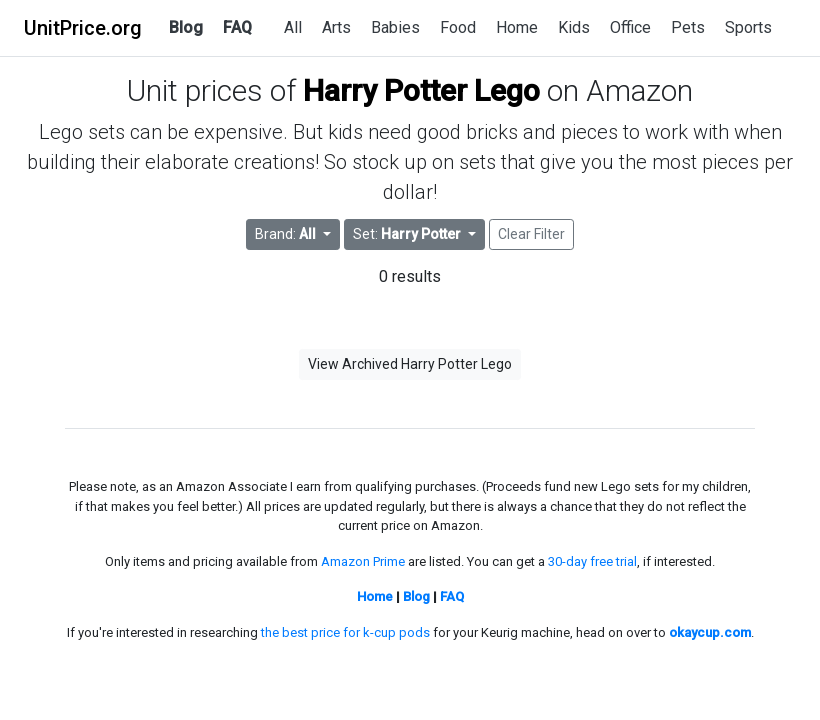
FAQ (237, 27)
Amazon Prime (363, 561)
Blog (186, 27)
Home (517, 27)
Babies (395, 27)
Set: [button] (408, 234)
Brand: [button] (287, 234)
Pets (688, 27)
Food (458, 27)
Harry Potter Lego (421, 90)
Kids (574, 27)
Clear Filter (531, 234)
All (293, 27)
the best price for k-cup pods (345, 632)
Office (630, 27)
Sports (748, 27)
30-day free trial (592, 561)
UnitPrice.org (83, 28)
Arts (336, 27)
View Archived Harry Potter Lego (410, 364)
